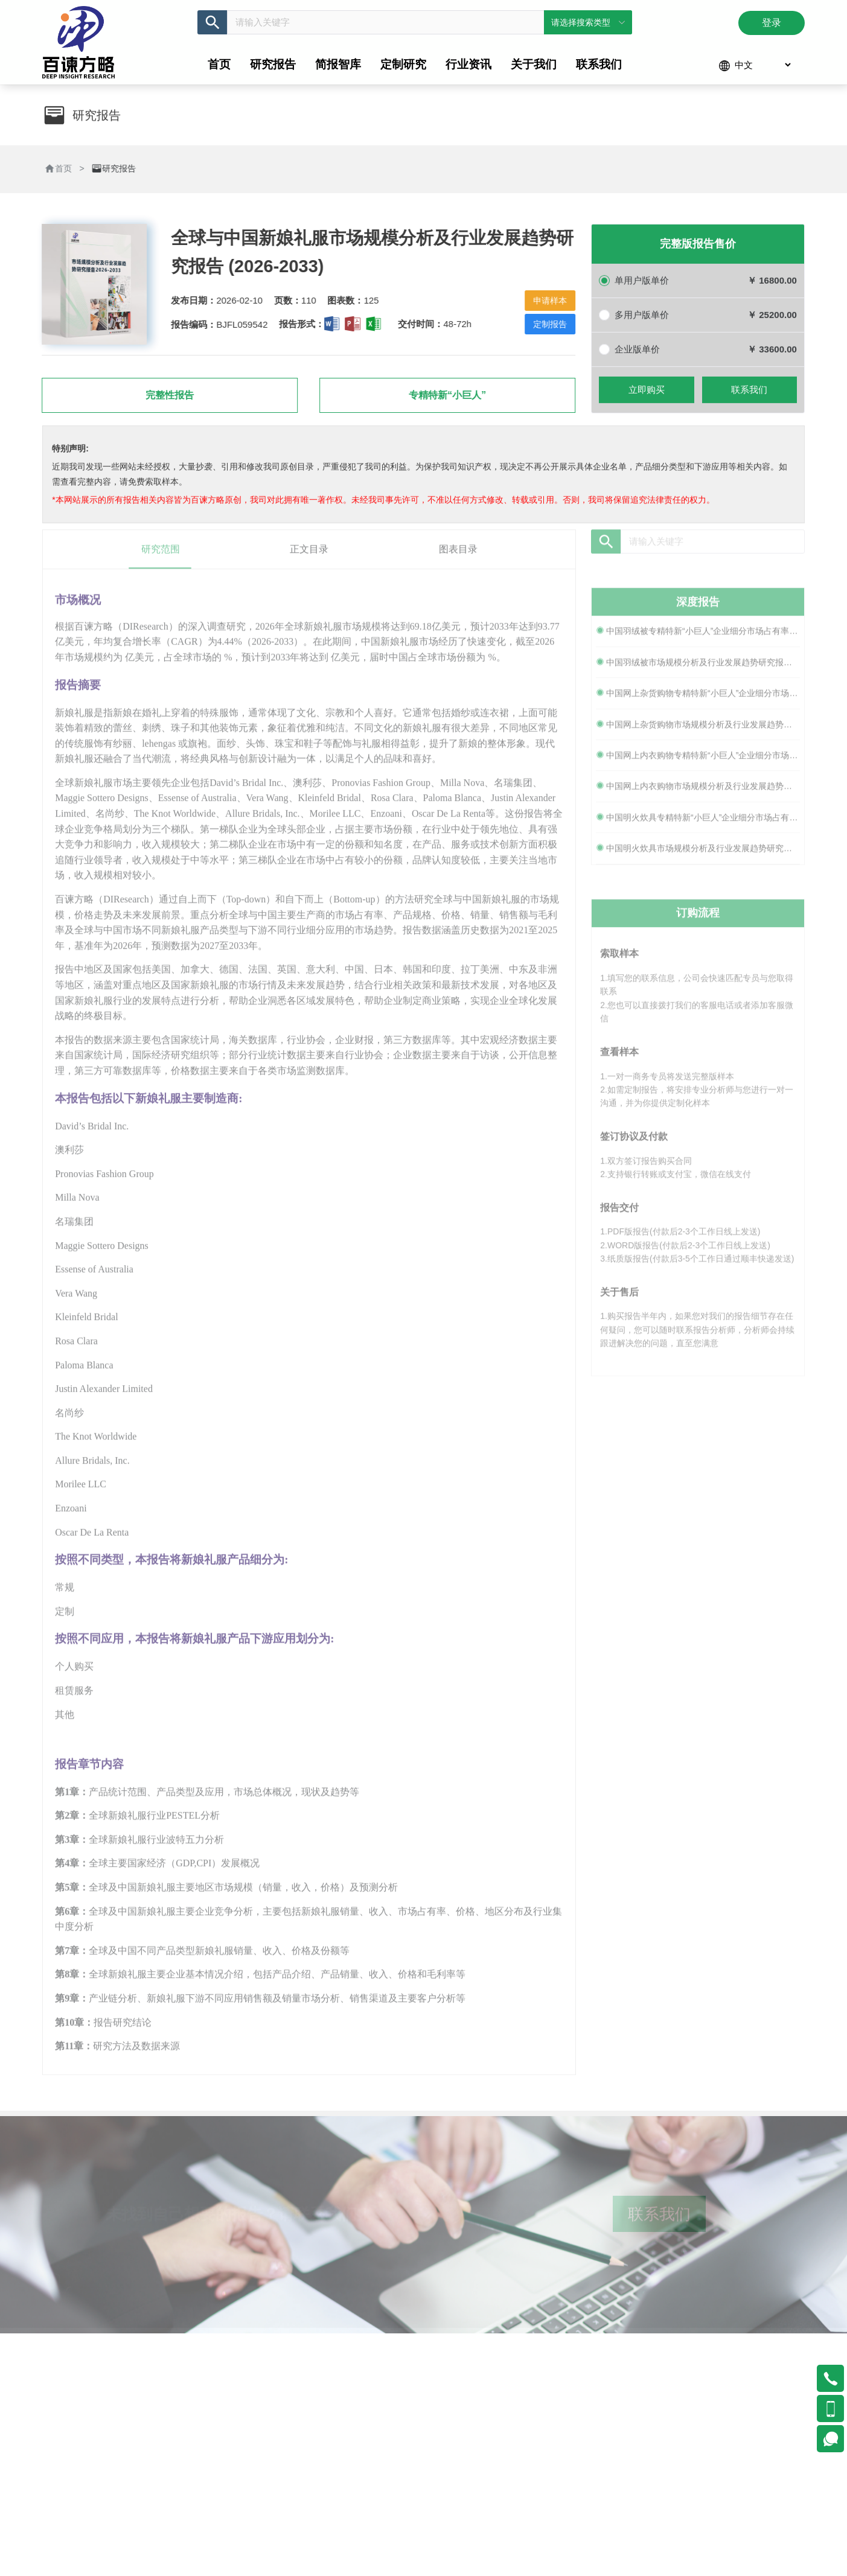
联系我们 (749, 392)
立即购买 (646, 392)
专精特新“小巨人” (444, 395)
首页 (60, 168)
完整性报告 (167, 395)
